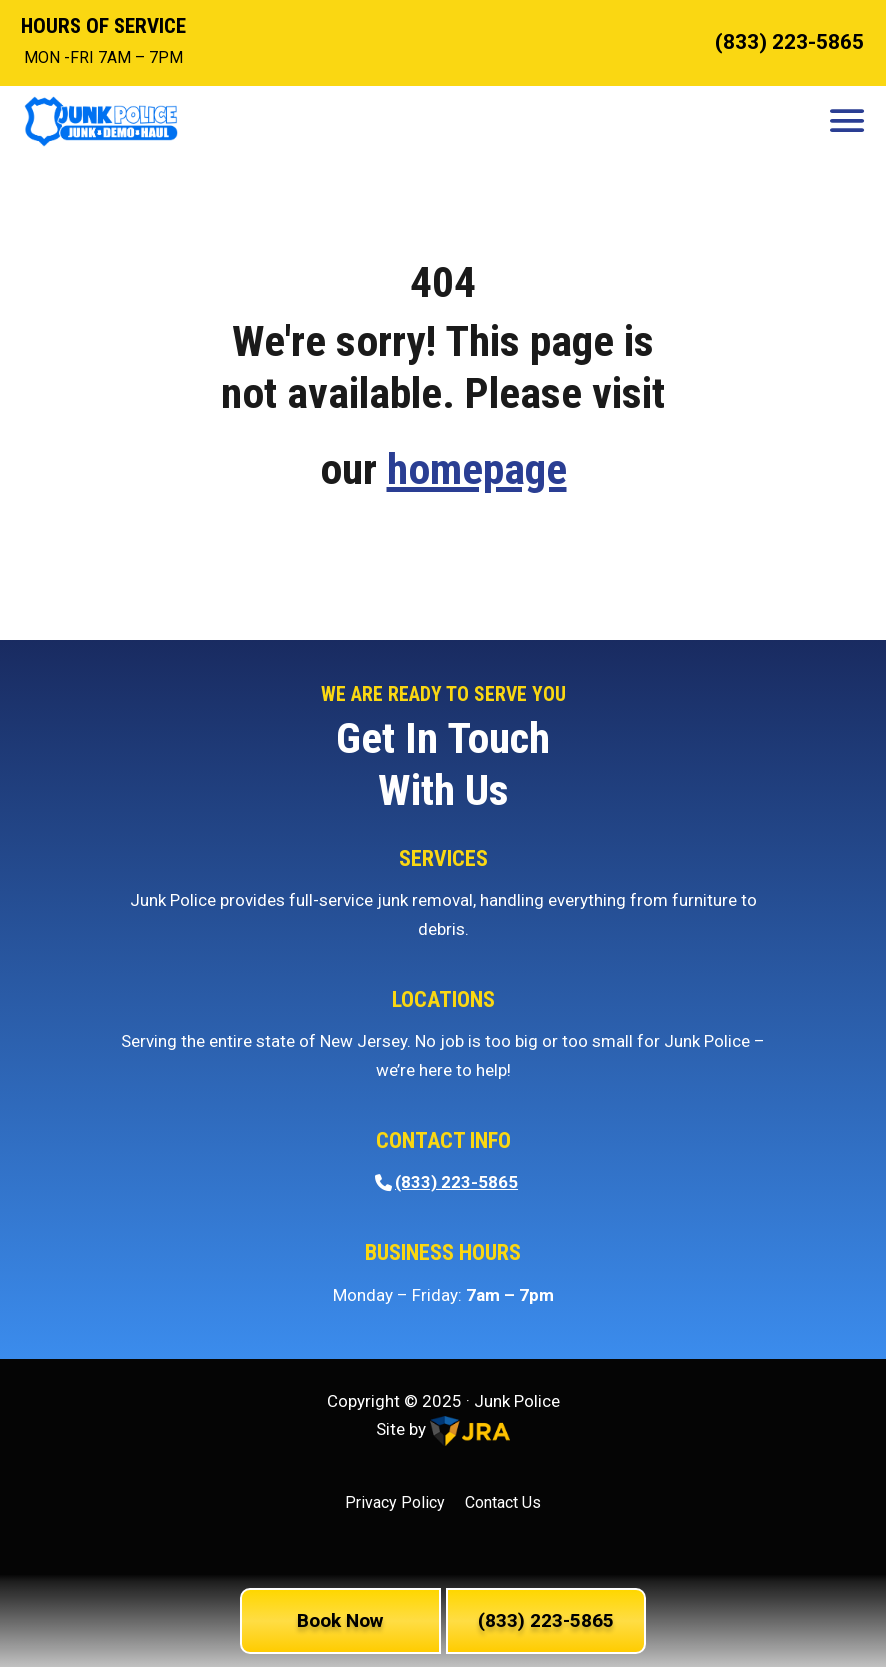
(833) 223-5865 (789, 42)
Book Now (340, 1620)
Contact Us (503, 1502)
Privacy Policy (395, 1502)
